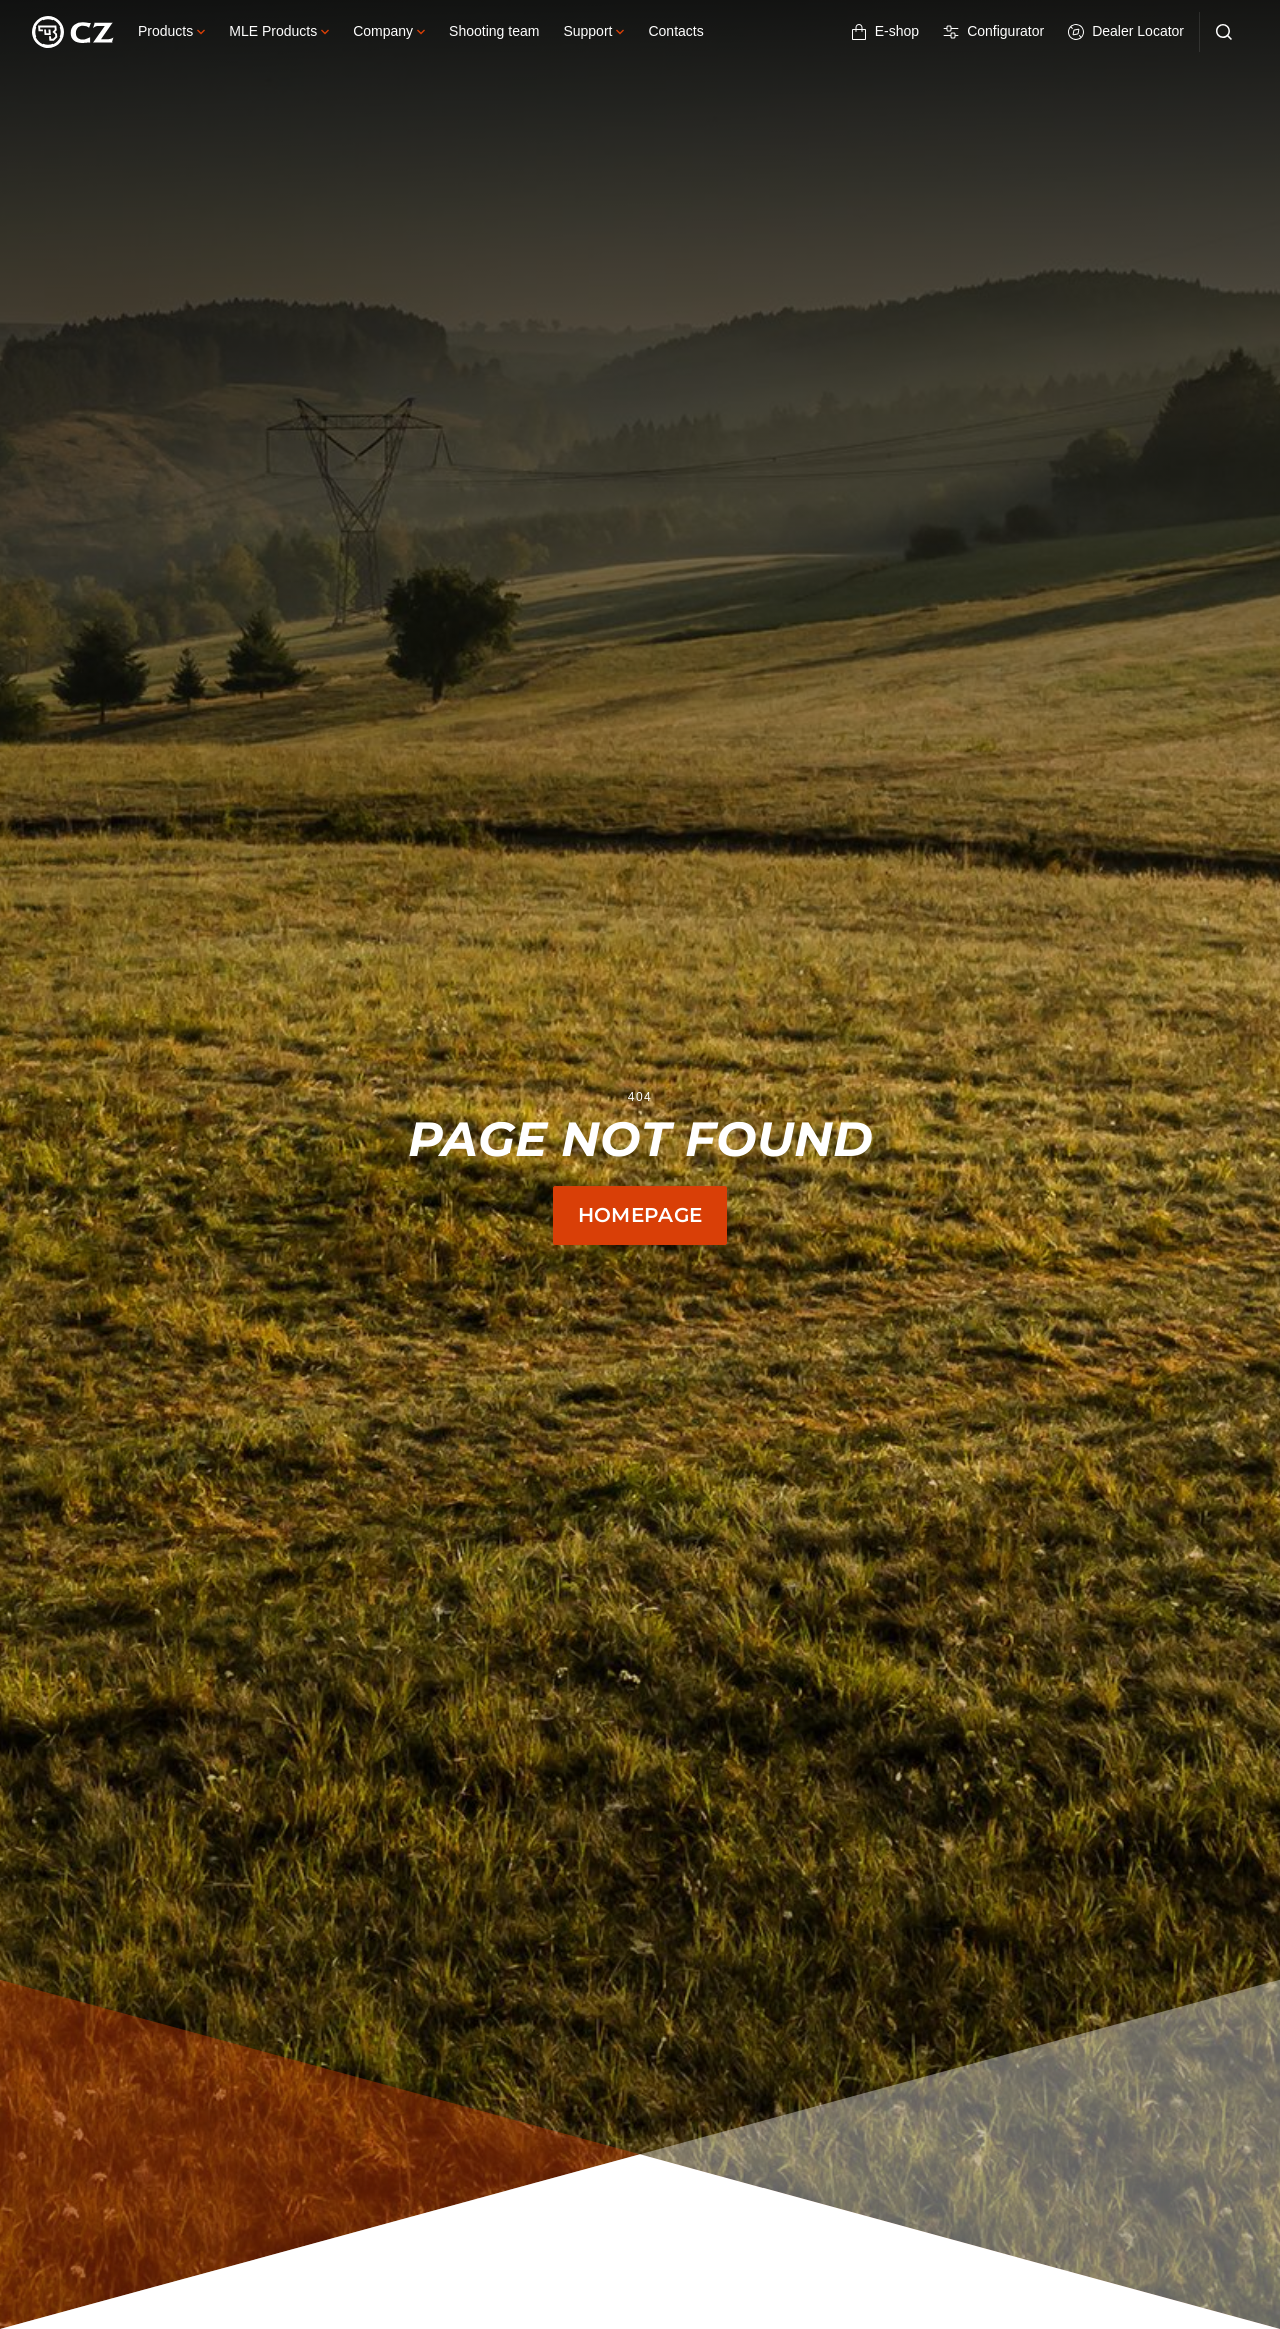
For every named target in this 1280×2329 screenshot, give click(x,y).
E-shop (885, 31)
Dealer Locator (1126, 31)
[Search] (1224, 32)
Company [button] (389, 31)
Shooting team (494, 31)
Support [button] (593, 31)
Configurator (993, 31)
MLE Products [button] (279, 31)
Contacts (675, 31)
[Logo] (73, 32)
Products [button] (171, 31)
